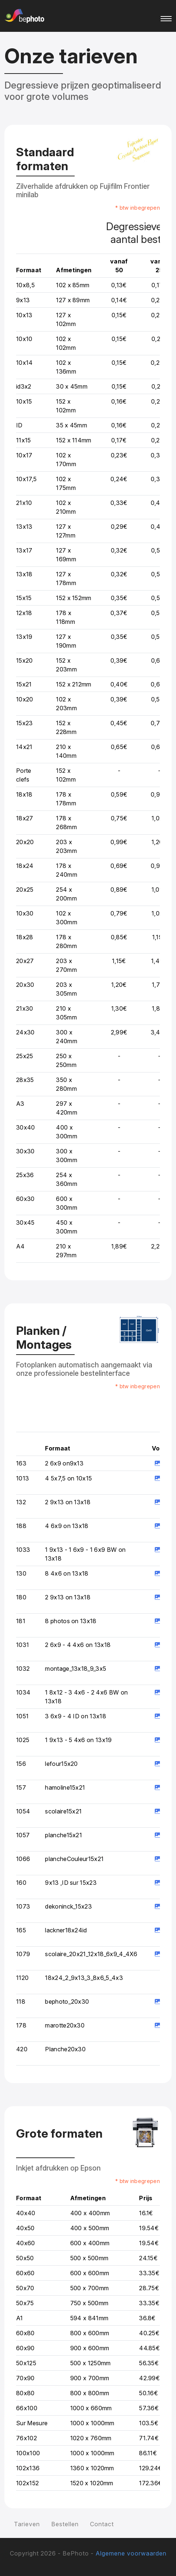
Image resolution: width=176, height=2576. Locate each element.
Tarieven (27, 2524)
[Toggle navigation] (166, 15)
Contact (102, 2524)
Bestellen (65, 2524)
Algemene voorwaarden (131, 2553)
